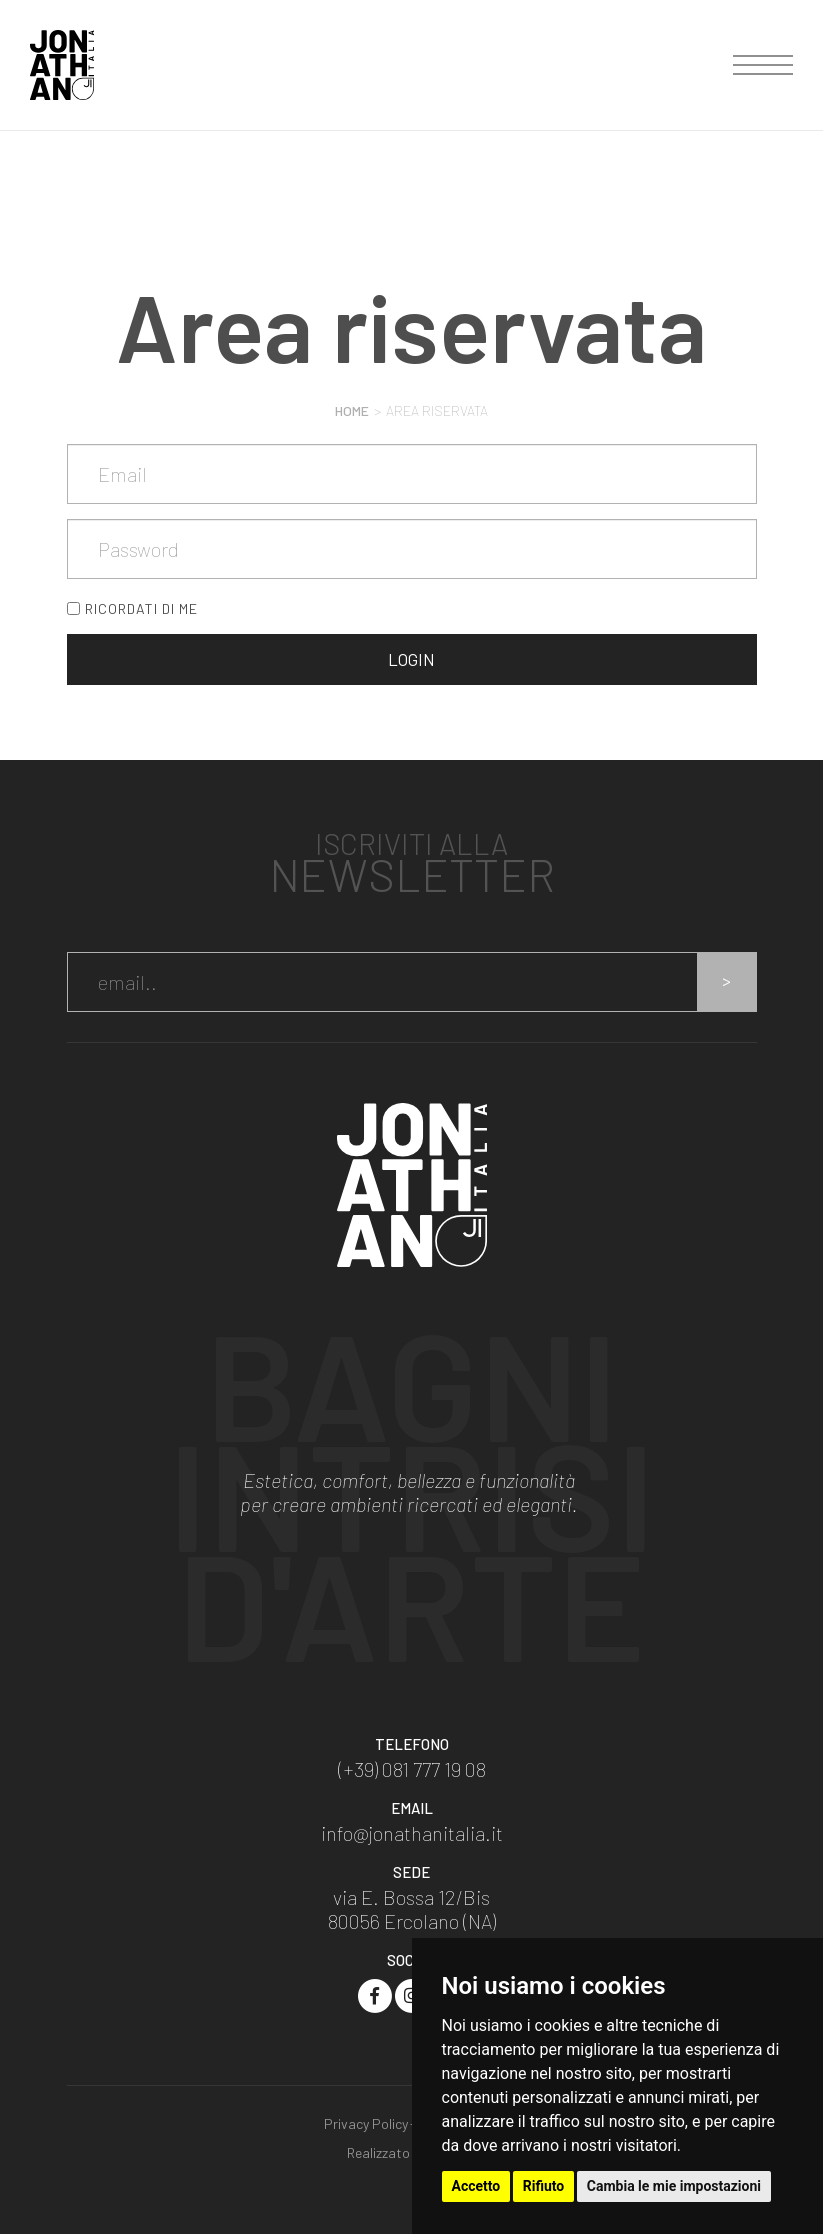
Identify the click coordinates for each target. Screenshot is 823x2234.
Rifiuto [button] (544, 2186)
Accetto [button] (476, 2186)
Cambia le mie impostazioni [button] (674, 2186)
